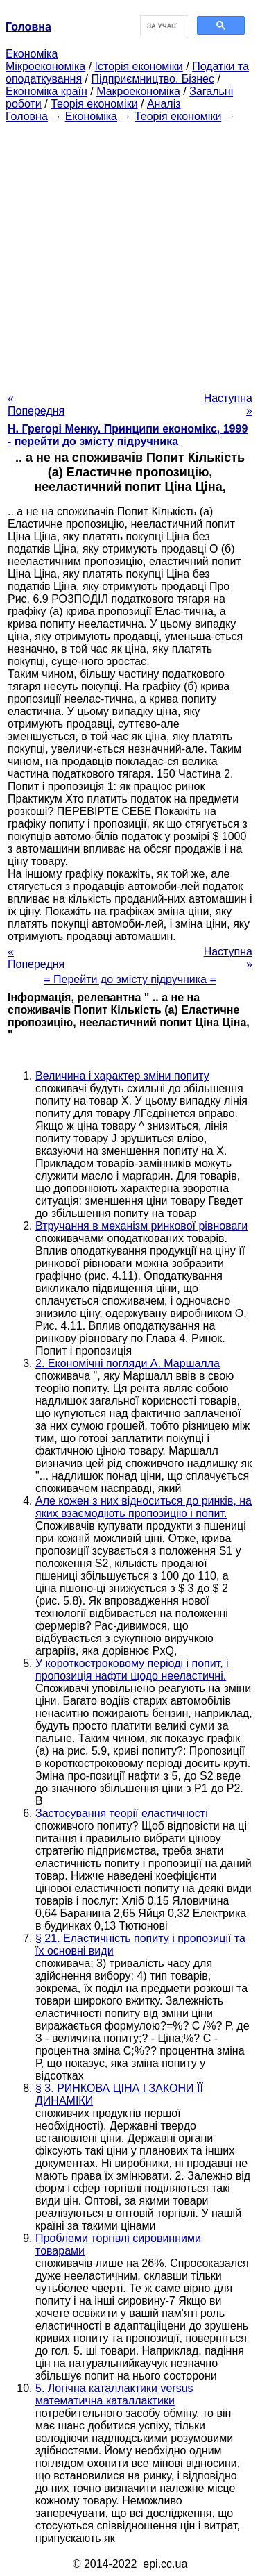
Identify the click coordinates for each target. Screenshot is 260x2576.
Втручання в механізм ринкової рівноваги (141, 1226)
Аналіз (164, 104)
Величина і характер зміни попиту (122, 1076)
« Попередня (36, 404)
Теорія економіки (94, 104)
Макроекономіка (138, 91)
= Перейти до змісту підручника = (130, 979)
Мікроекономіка (45, 66)
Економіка (32, 54)
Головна (27, 116)
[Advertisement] (130, 253)
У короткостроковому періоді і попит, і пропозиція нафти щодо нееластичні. (132, 1669)
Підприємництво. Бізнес (152, 79)
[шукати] (162, 25)
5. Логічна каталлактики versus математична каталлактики (114, 2394)
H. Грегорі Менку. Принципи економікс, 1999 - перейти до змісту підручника (128, 435)
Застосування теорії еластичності (121, 1813)
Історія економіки (139, 66)
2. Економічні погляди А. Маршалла (127, 1363)
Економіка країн (46, 91)
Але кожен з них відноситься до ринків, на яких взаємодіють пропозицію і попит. (143, 1507)
